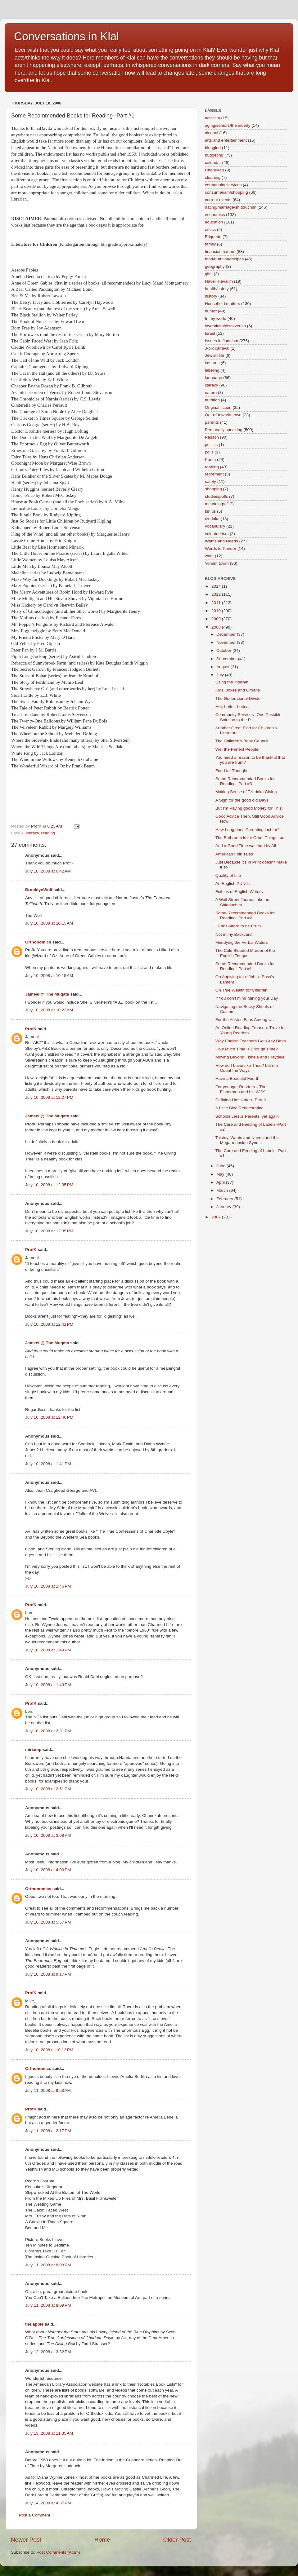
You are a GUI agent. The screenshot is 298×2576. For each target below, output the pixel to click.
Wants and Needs (221, 541)
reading (48, 833)
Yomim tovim (217, 563)
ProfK (31, 1029)
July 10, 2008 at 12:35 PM (49, 1184)
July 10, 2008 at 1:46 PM (48, 1586)
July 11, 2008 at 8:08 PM (48, 2265)
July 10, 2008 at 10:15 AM (49, 923)
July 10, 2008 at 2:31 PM (48, 1731)
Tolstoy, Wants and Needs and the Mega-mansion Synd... (247, 1140)
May (220, 1174)
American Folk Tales (234, 854)
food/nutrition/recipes (224, 259)
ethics (210, 229)
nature (211, 392)
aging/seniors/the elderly (227, 125)
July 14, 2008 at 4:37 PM (48, 2503)
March (222, 1190)
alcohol (211, 132)
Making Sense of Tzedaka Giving (246, 791)
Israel (210, 333)
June (221, 1166)
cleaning (212, 177)
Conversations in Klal (66, 36)
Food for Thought (231, 770)
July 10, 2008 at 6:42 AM (48, 871)
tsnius (210, 511)
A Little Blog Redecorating (239, 1108)
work (209, 556)
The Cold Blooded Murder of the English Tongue (245, 953)
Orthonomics (38, 942)
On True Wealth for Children (241, 990)
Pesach (212, 437)
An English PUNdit (232, 883)
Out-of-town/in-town (223, 415)
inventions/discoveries (225, 326)
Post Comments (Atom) (58, 2552)
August (223, 667)
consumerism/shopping (226, 192)
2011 (216, 602)
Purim (210, 459)
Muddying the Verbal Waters (241, 942)
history (211, 296)
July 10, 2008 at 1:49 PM (48, 1650)
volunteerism (217, 533)
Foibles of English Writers (239, 891)
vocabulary (215, 526)
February (225, 1198)
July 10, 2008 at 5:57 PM (48, 1922)
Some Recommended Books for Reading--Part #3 (245, 781)
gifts (209, 274)
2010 (216, 610)
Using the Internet (232, 682)
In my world (215, 318)
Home (102, 2539)
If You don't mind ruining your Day (246, 998)
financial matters (220, 251)
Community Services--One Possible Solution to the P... (248, 717)
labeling (212, 370)
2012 (216, 594)
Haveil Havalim (219, 281)
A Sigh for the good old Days (242, 800)
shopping (213, 489)
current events (218, 199)
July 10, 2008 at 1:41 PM (48, 1463)
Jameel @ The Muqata (47, 994)
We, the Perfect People (237, 749)
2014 (216, 586)
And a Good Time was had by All (245, 845)
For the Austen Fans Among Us (244, 1019)
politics (211, 444)
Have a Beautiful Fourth (237, 1078)
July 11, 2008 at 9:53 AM (48, 2090)
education (214, 222)
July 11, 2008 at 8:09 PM (48, 2305)
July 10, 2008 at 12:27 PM (49, 1097)
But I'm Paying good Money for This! (249, 808)
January (224, 1206)
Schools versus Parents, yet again (247, 1116)
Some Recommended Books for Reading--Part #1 (245, 966)
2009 (216, 618)
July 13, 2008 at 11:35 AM (49, 2433)
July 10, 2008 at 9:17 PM (48, 1974)
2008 (216, 627)
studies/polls (216, 496)
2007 (216, 1217)
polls (209, 452)
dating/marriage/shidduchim (230, 207)
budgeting (214, 155)
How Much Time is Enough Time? (246, 1049)
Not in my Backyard (233, 934)
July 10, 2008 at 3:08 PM (48, 1835)
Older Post (177, 2539)
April (221, 1182)
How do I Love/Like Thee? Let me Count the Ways (246, 1068)
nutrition (212, 400)
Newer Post (26, 2539)
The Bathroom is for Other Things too (250, 837)
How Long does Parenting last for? (247, 829)
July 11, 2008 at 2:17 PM (48, 2130)
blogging (213, 147)
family (210, 244)
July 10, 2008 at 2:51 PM (48, 1789)
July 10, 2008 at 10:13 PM (49, 2050)
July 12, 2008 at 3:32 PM (48, 2351)
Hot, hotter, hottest (232, 706)
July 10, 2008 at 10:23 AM (49, 1010)
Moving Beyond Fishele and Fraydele (250, 1057)
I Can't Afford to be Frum (238, 926)
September (227, 658)
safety (210, 481)
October (224, 650)
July (220, 675)
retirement (214, 474)
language (213, 377)
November (226, 642)
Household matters (222, 303)
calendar (213, 162)
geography (215, 266)
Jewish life (214, 355)
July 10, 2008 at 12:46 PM (49, 1417)
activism (212, 118)
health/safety (217, 288)
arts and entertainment (226, 140)
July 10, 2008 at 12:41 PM (49, 1324)
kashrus (212, 362)
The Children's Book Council (241, 741)
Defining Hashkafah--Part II (240, 1100)
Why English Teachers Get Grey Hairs (250, 1041)
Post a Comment (34, 2515)
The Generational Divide (238, 698)
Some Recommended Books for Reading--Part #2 (245, 915)
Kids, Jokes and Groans (237, 690)
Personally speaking (223, 429)
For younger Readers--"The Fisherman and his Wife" (241, 1089)
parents (212, 422)
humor (211, 311)
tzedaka (212, 518)
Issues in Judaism (221, 340)
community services (223, 185)
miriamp (33, 1749)
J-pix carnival (217, 348)
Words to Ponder (220, 548)
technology (215, 504)
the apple (34, 2324)
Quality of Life (228, 875)
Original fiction (218, 407)
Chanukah (214, 170)
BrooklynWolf (38, 889)
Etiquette (213, 236)
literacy (32, 833)
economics (215, 214)
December (226, 634)
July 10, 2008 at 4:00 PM (48, 1869)
